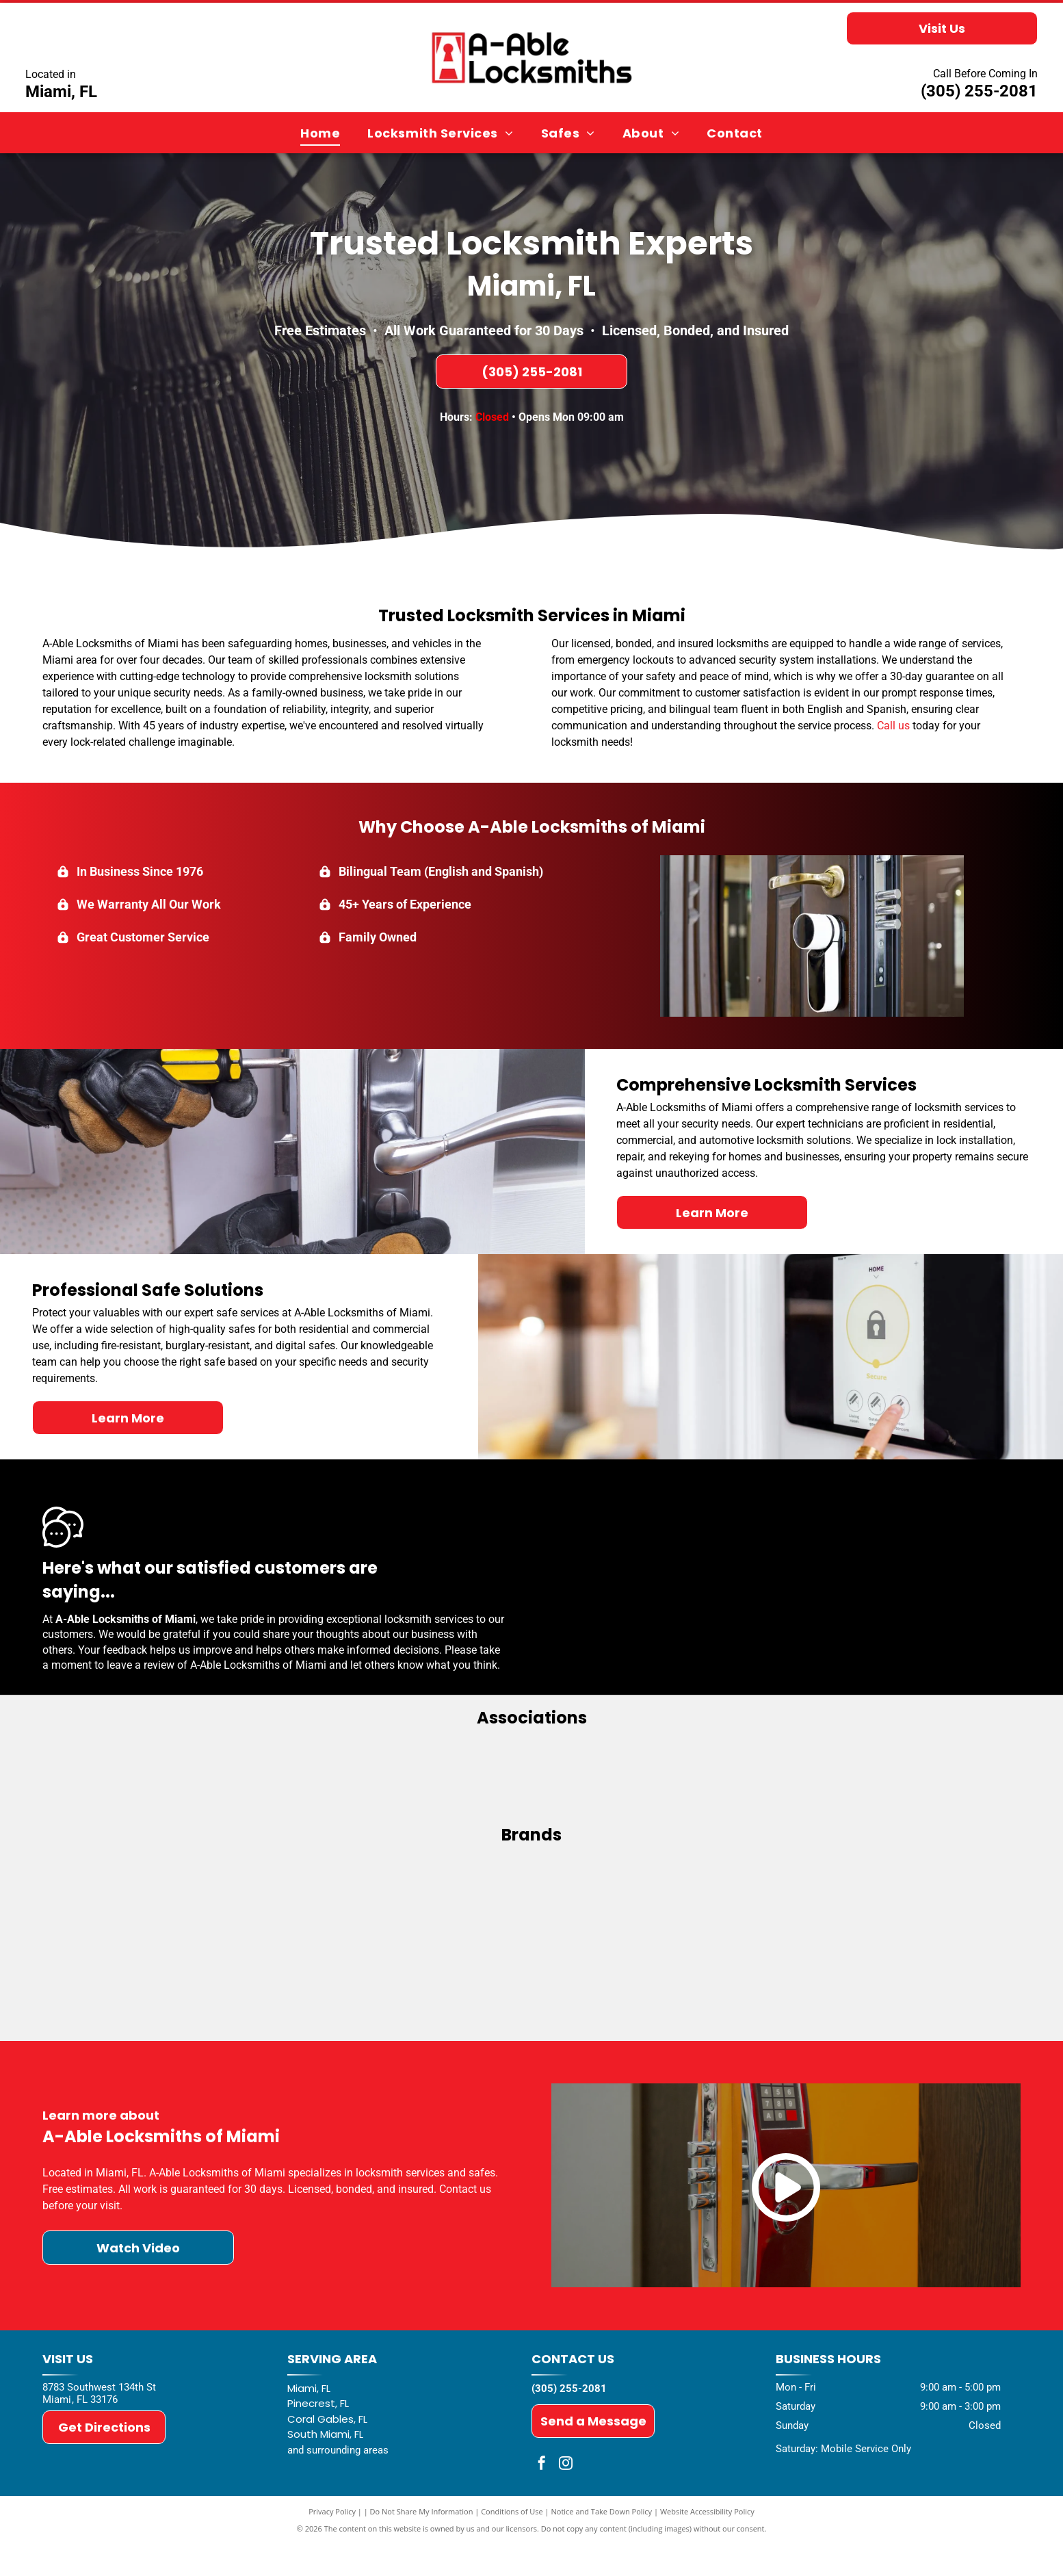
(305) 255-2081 (979, 91)
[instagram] (565, 2497)
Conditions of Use (512, 2543)
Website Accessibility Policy (707, 2543)
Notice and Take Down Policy (602, 2543)
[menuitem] (320, 133)
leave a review (140, 1664)
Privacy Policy (332, 2543)
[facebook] (542, 2497)
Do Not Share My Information (421, 2543)
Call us (893, 725)
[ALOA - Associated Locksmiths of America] (531, 1780)
